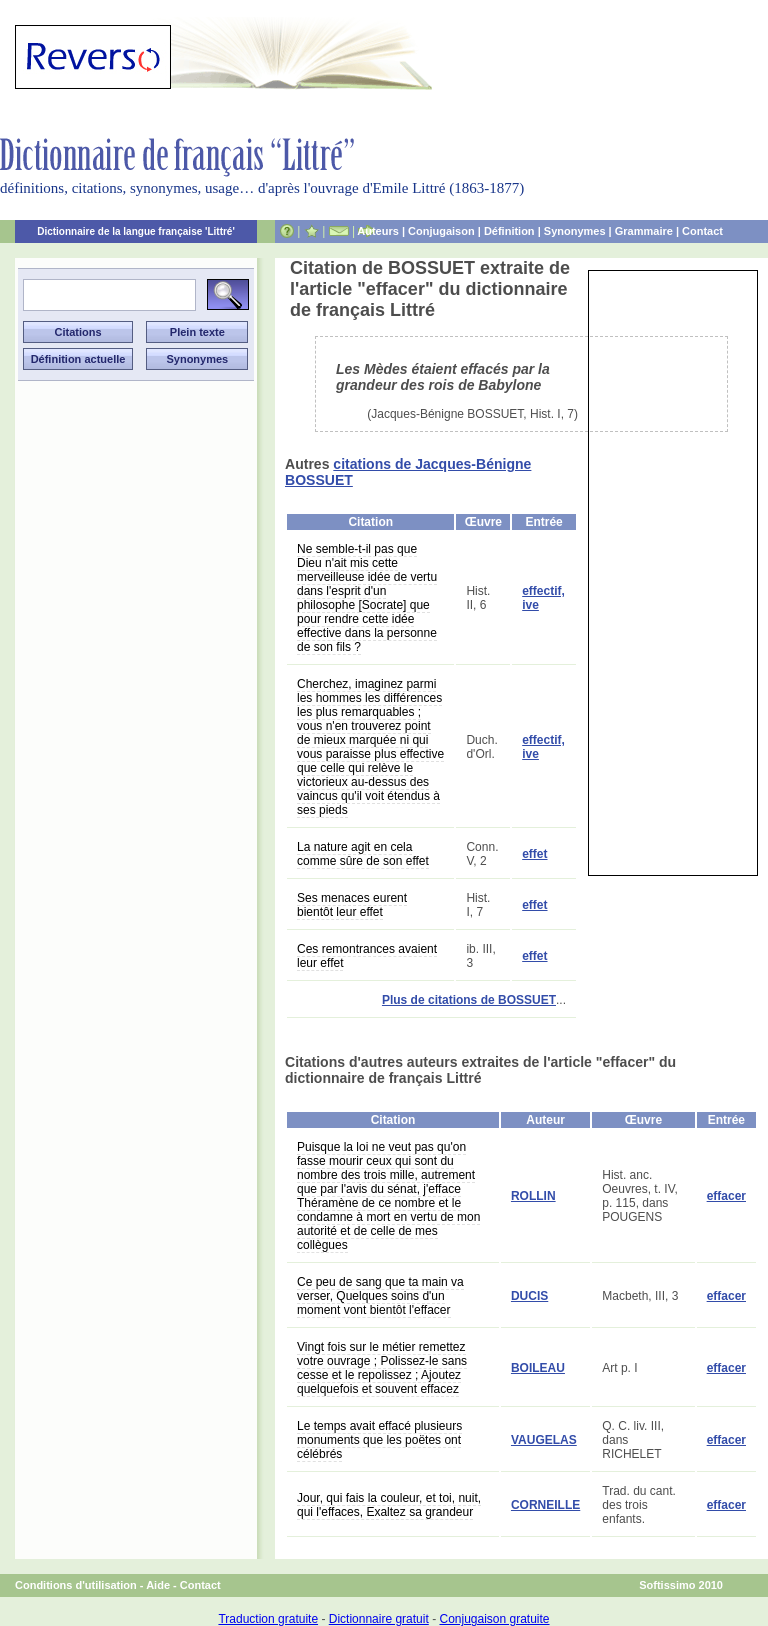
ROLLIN (533, 1196)
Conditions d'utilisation (76, 1585)
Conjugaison (441, 231)
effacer (726, 1196)
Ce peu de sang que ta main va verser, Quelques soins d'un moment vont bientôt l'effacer (380, 1296)
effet (534, 854)
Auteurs (378, 231)
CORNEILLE (545, 1505)
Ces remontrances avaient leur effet (367, 956)
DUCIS (529, 1296)
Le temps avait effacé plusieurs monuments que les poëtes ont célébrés (379, 1440)
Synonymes (575, 231)
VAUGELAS (544, 1440)
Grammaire (644, 231)
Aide (158, 1585)
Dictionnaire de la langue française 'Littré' (136, 231)
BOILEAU (538, 1368)
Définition (509, 231)
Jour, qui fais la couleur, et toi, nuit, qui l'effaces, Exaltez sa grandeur (389, 1505)
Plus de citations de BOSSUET (469, 1000)
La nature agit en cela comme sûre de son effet (363, 854)
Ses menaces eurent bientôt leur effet (352, 905)
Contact (702, 231)
